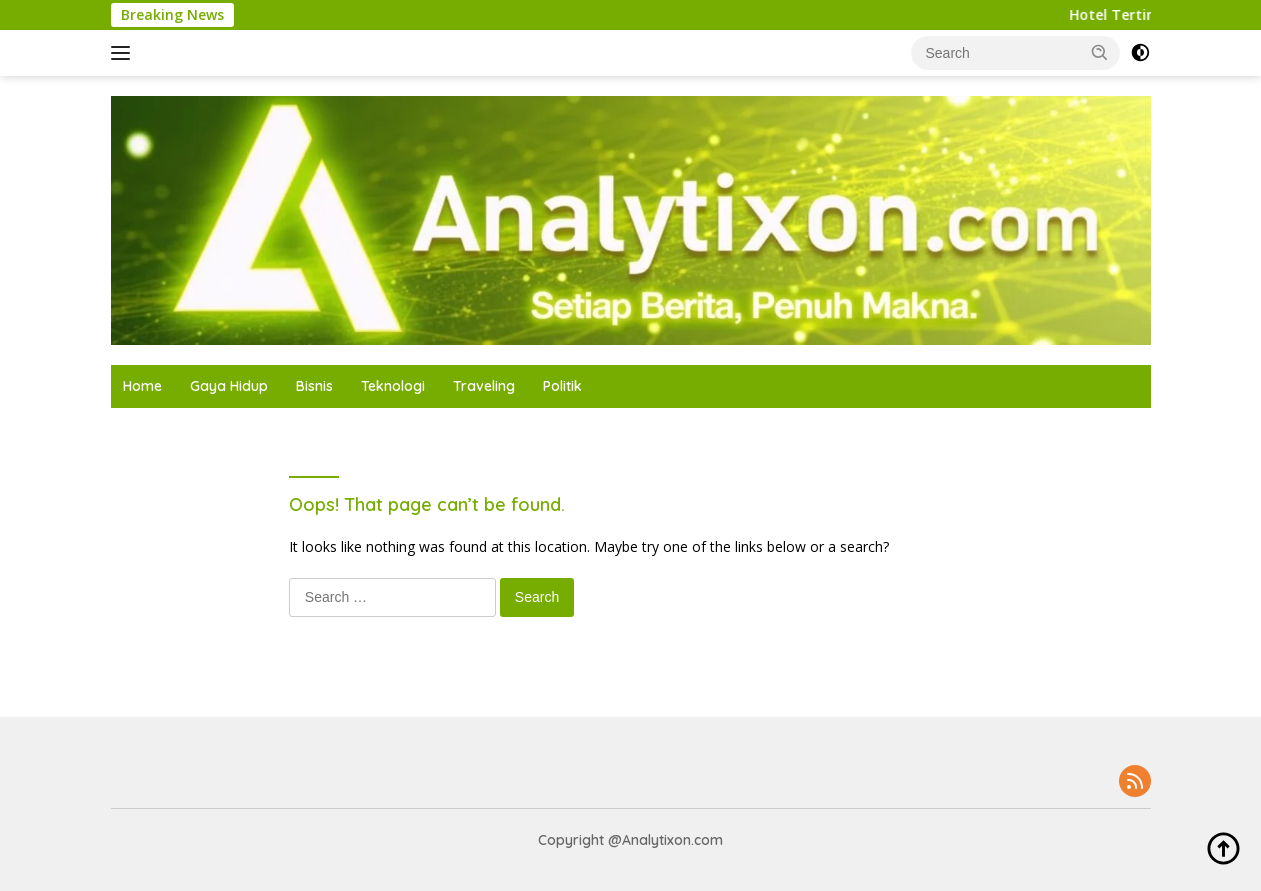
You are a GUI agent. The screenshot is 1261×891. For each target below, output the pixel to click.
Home (142, 386)
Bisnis (314, 386)
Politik (562, 386)
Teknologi (393, 386)
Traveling (484, 386)
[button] (1100, 52)
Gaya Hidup (229, 386)
